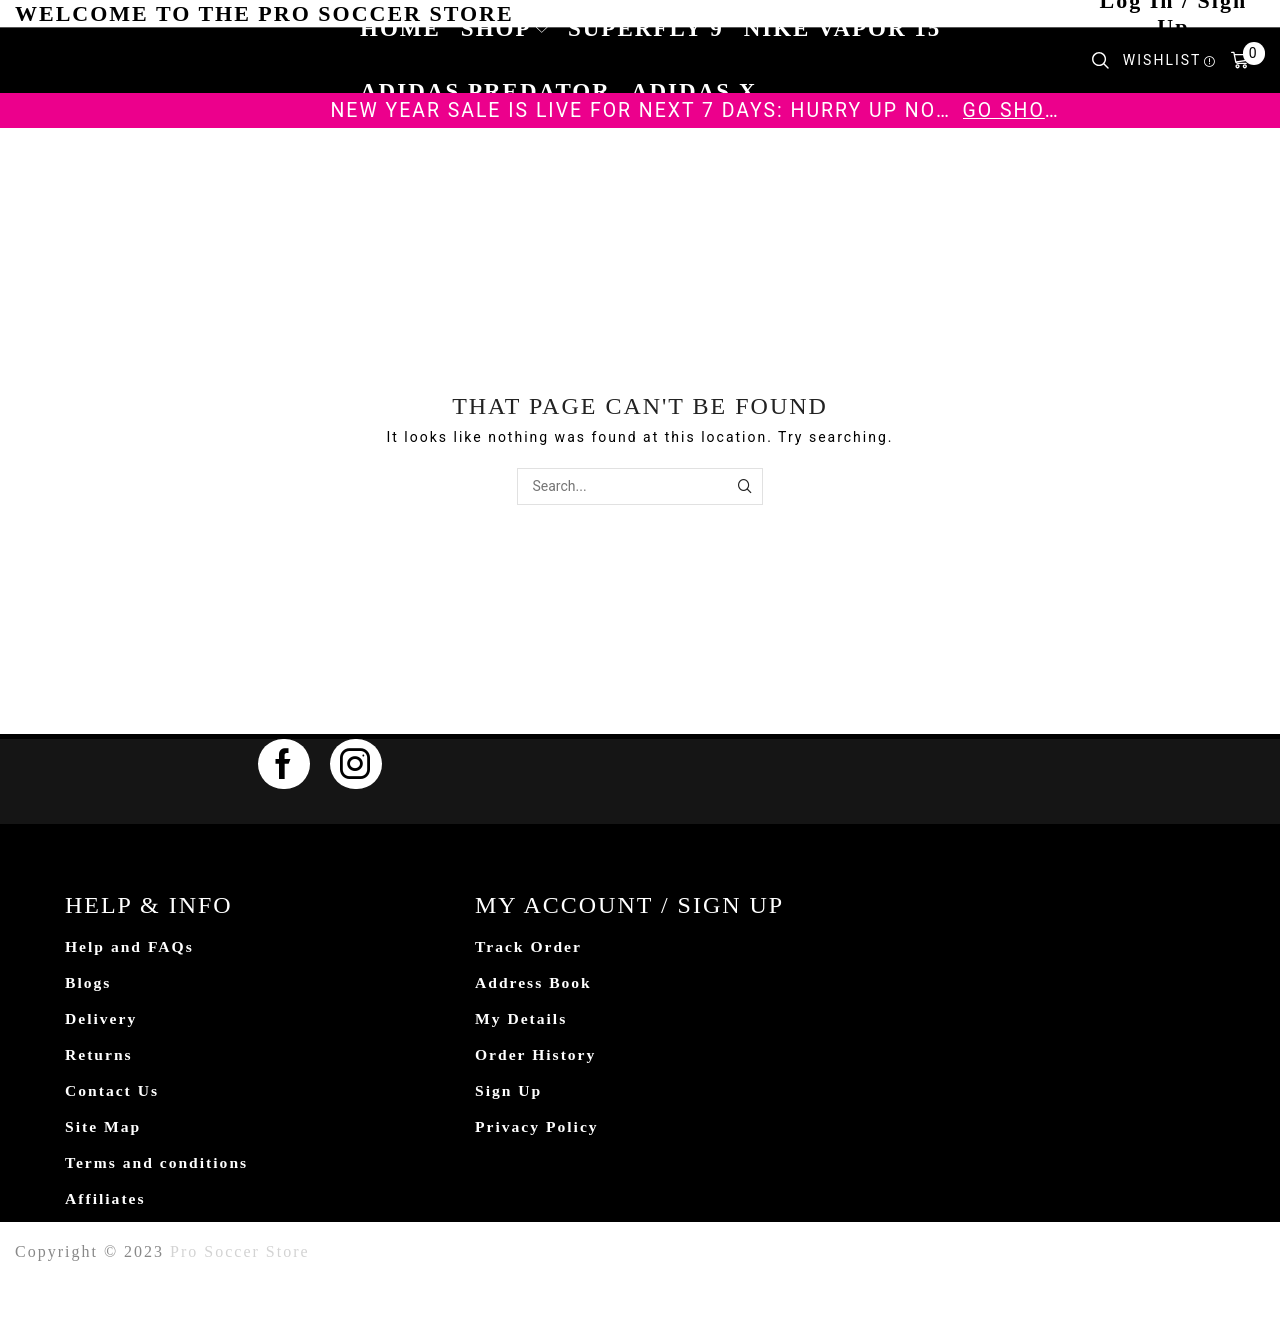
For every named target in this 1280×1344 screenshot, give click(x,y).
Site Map (104, 1130)
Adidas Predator (485, 91)
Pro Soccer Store (240, 1255)
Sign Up (509, 1093)
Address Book (534, 983)
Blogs (88, 983)
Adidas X (694, 91)
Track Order (529, 947)
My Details (522, 1020)
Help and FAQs (130, 947)
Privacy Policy (538, 1130)
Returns (99, 1057)
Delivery (102, 1020)
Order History (537, 1057)
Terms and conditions (158, 1166)
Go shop (1011, 110)
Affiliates (106, 1203)
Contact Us (113, 1093)
